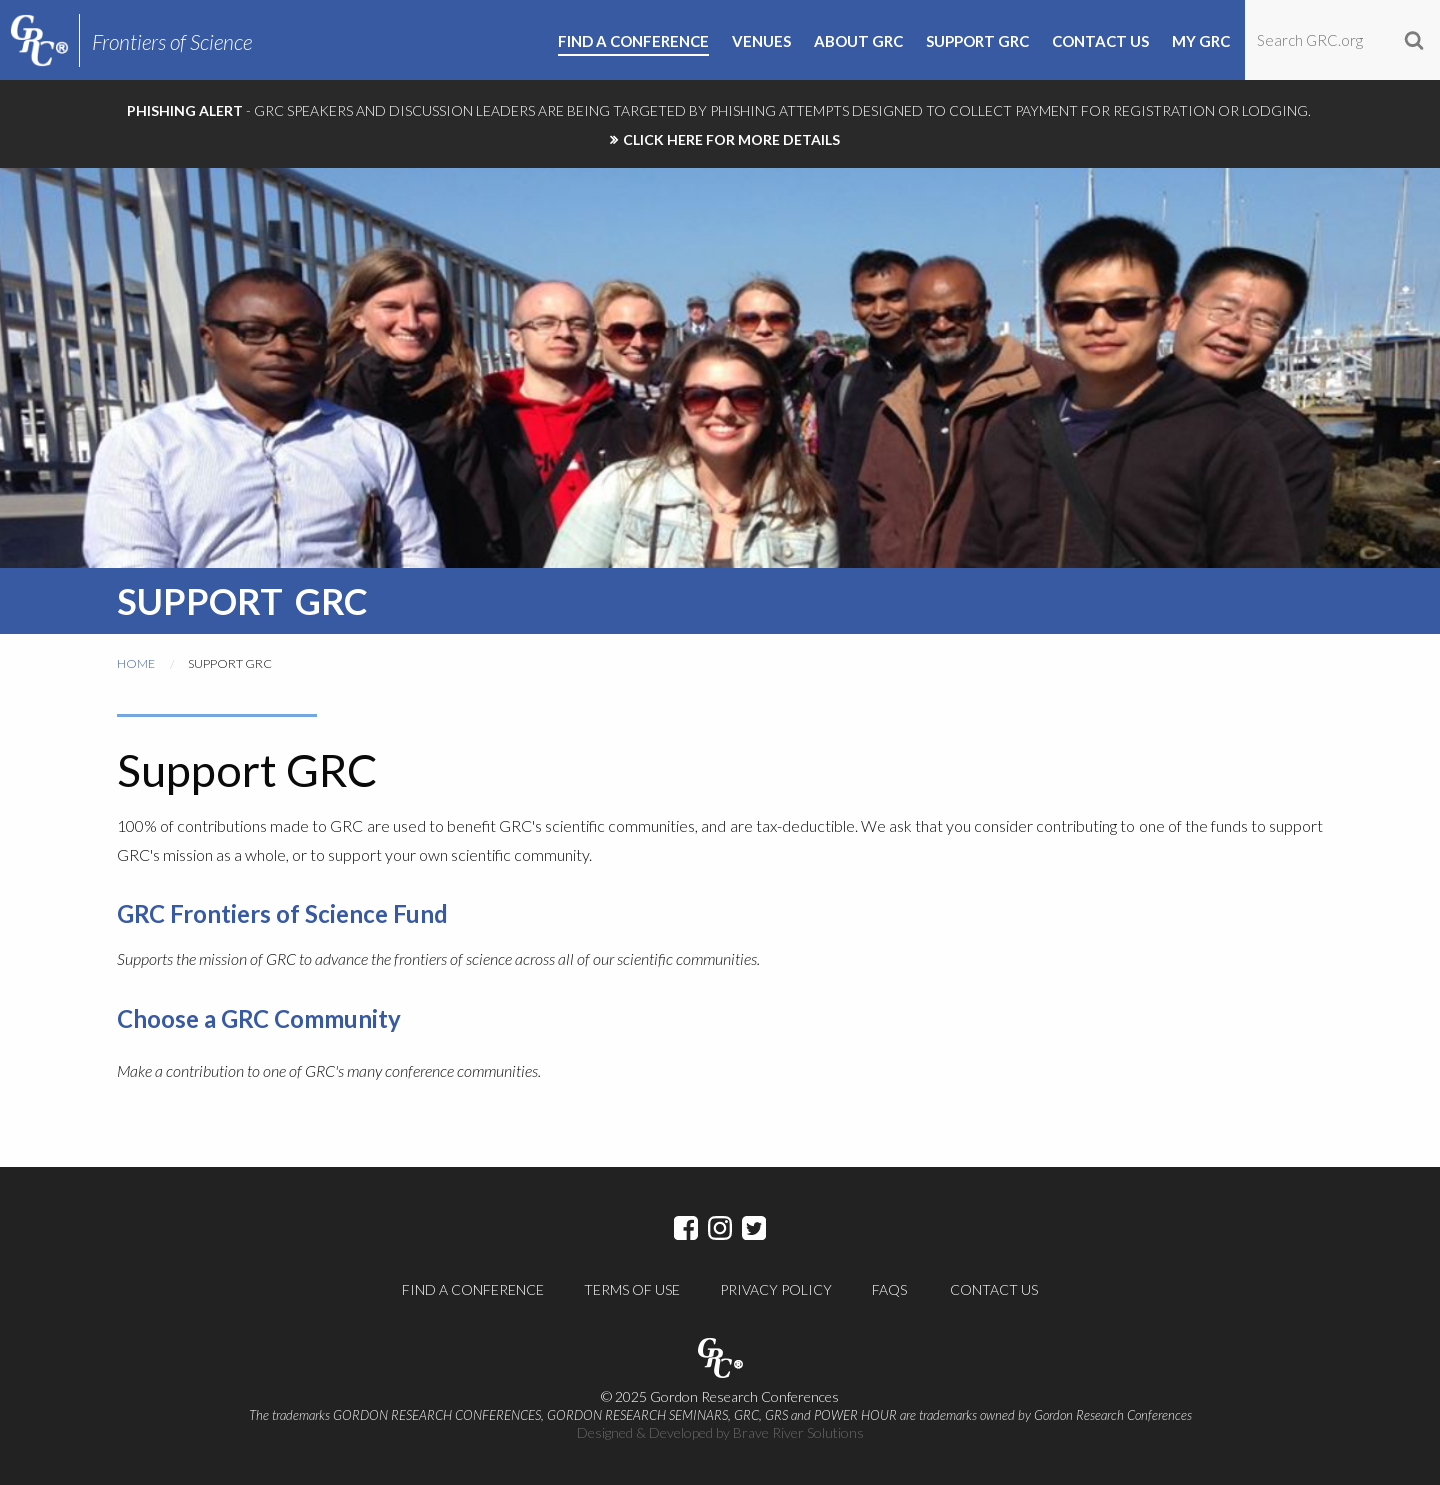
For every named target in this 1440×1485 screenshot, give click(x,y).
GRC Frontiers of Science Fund (282, 913)
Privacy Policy (776, 1289)
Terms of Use (632, 1289)
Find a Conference (473, 1289)
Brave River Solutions (798, 1432)
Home (136, 663)
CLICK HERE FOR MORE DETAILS (731, 139)
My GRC (1201, 42)
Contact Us (994, 1289)
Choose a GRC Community (259, 1018)
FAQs (889, 1289)
